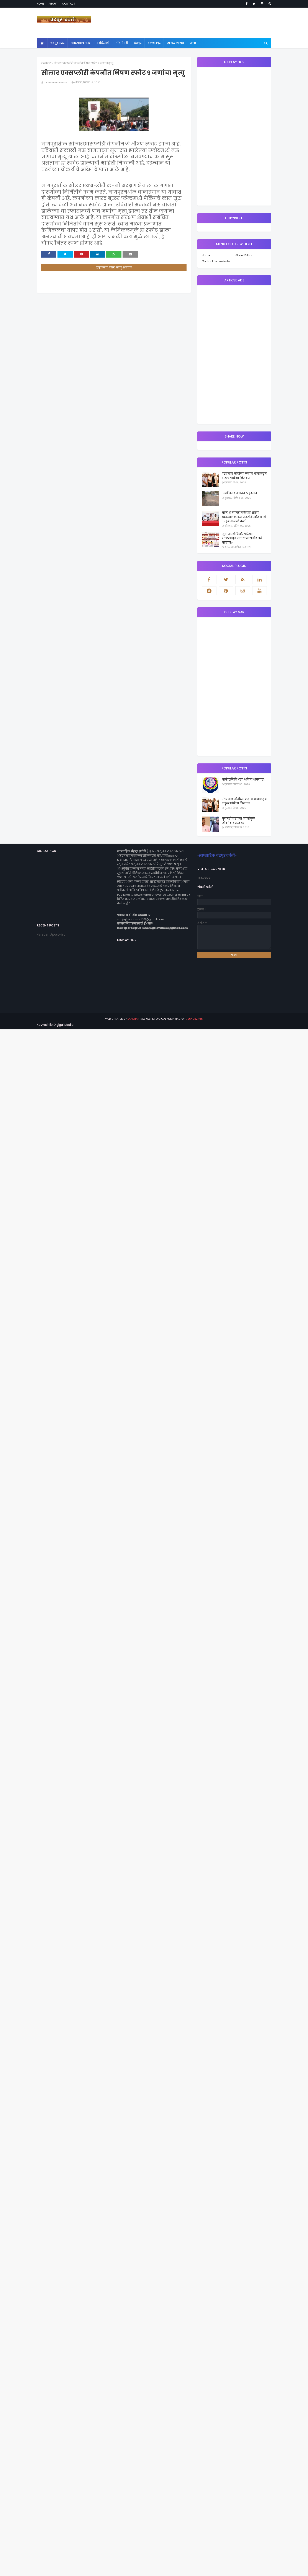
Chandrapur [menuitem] (80, 43)
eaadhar (133, 1019)
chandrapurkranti (56, 82)
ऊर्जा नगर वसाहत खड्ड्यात (239, 493)
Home (40, 3)
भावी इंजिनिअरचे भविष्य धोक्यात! (243, 780)
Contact (68, 3)
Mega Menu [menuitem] (175, 43)
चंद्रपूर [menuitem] (138, 43)
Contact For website (216, 261)
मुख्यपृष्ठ (46, 63)
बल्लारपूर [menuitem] (154, 43)
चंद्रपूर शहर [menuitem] (57, 43)
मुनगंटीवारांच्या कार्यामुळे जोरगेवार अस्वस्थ (238, 821)
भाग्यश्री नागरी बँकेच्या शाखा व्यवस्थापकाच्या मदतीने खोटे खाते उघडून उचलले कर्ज (244, 517)
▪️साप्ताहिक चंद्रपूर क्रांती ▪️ (217, 855)
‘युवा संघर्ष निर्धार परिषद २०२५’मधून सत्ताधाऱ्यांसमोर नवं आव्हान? (242, 538)
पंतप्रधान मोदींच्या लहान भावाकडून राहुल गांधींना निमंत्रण (244, 476)
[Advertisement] (234, 136)
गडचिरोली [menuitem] (102, 43)
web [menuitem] (193, 43)
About (53, 3)
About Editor (243, 255)
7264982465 (194, 1019)
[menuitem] (42, 43)
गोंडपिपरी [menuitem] (121, 43)
